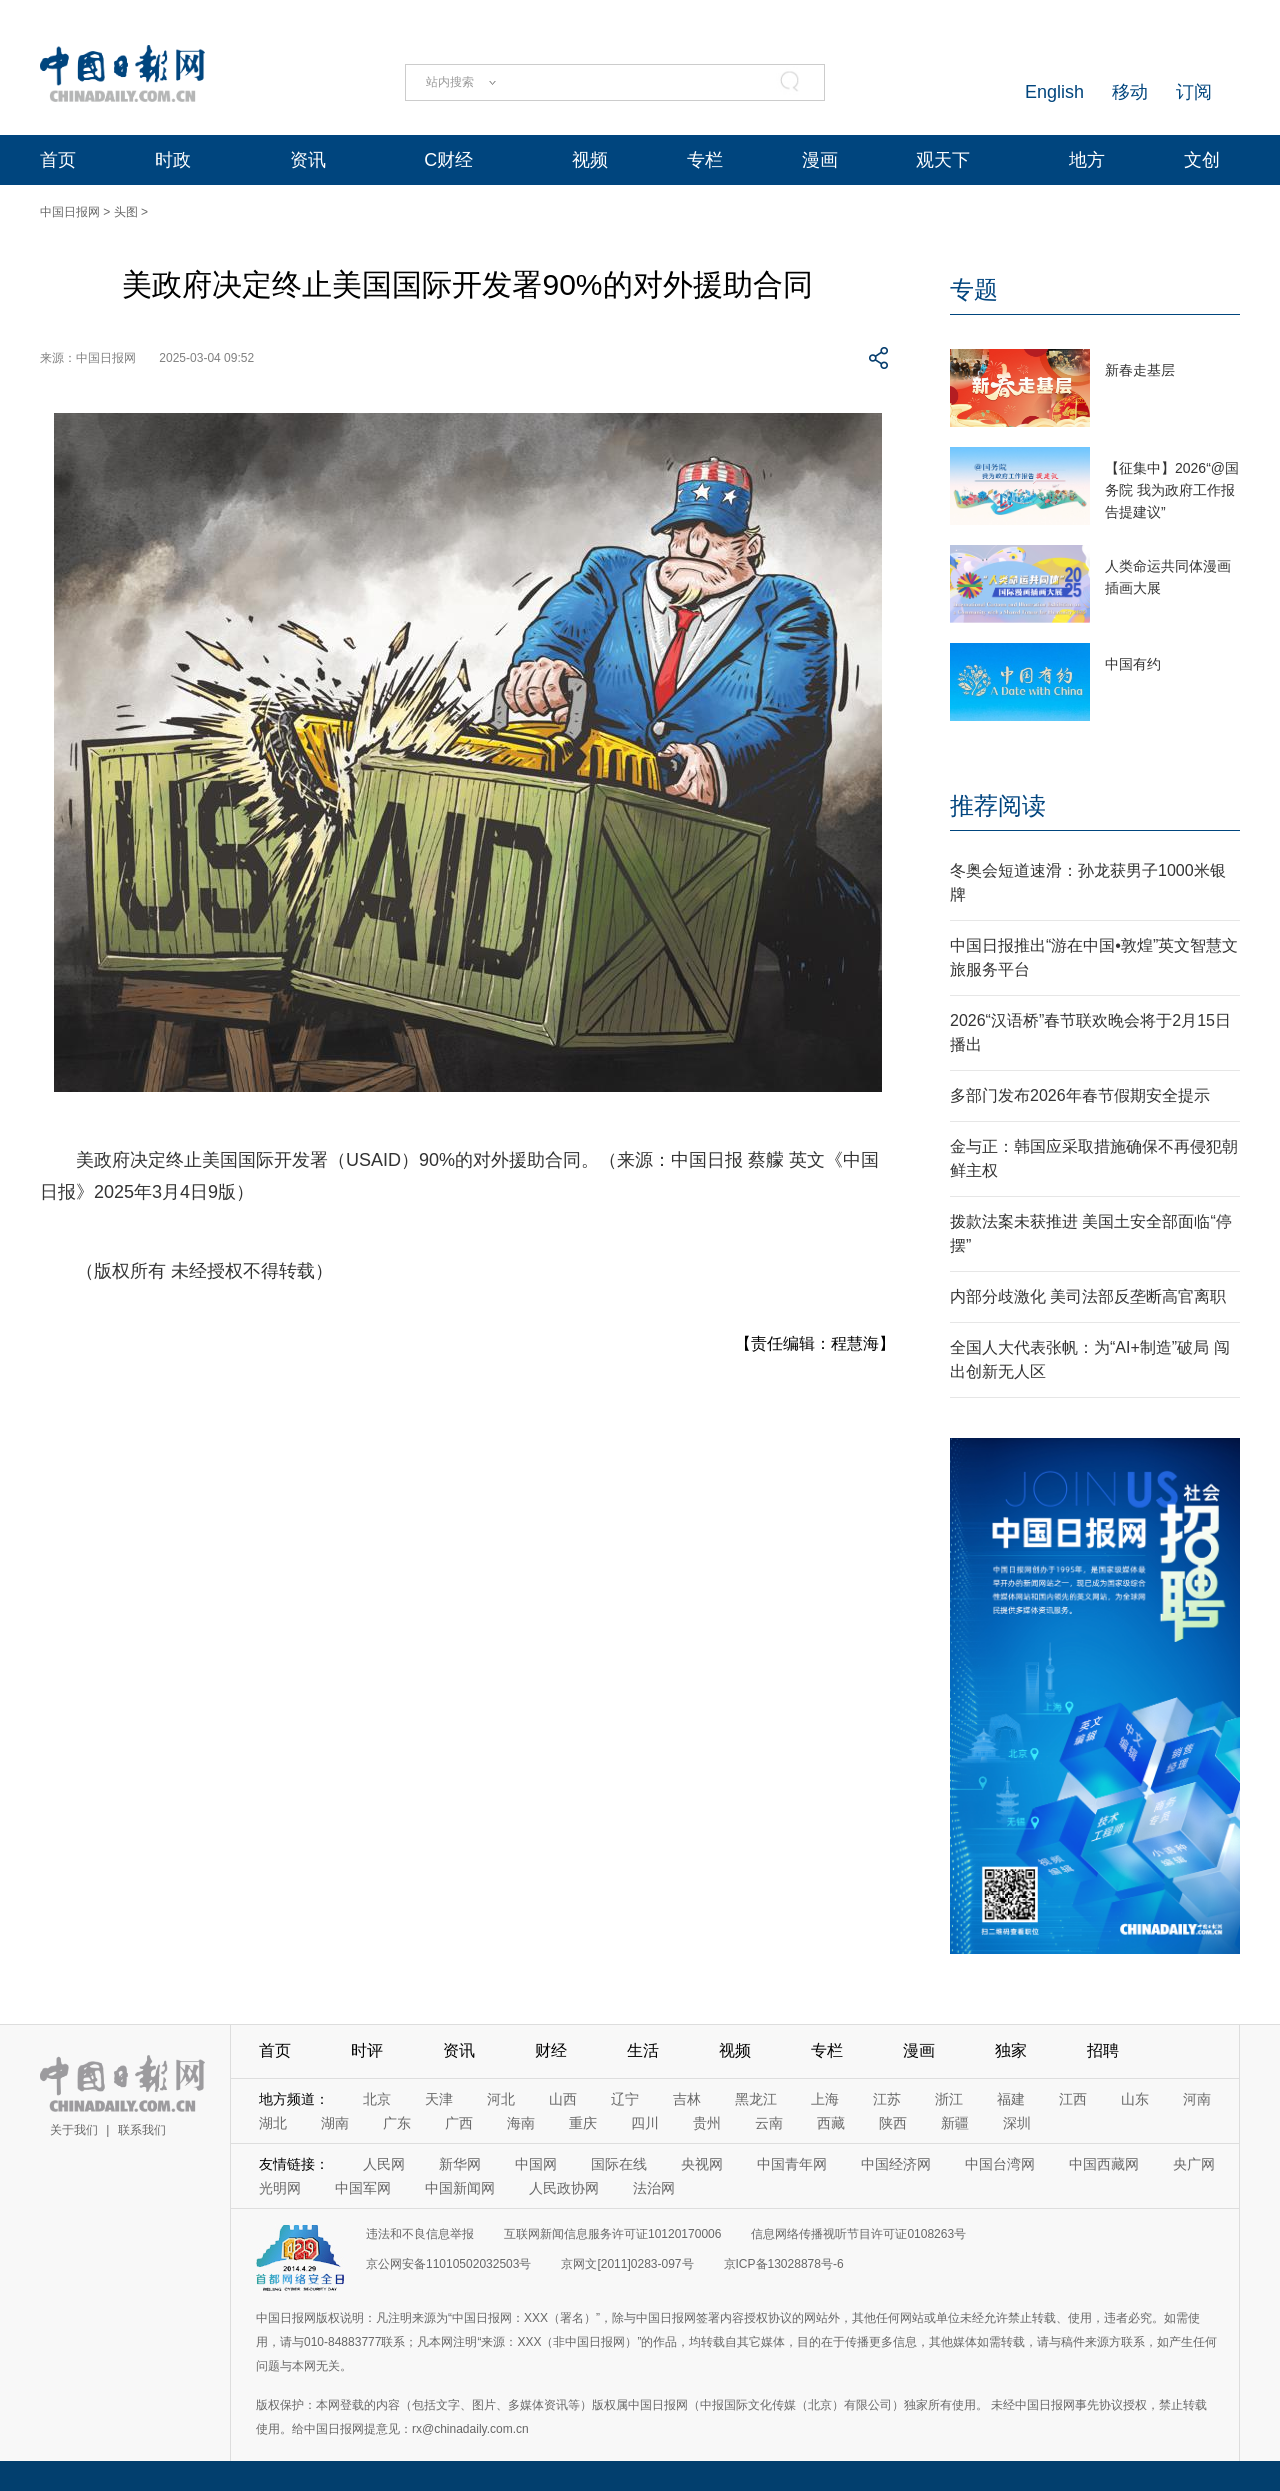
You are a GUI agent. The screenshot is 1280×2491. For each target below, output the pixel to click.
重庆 (583, 2123)
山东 (1135, 2099)
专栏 (705, 160)
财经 (551, 2050)
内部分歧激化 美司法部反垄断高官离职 (1088, 1296)
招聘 (1103, 2050)
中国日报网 (70, 212)
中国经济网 (896, 2164)
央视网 (702, 2164)
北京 (377, 2099)
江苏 (887, 2099)
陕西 (893, 2123)
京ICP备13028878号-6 (784, 2264)
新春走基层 (1140, 370)
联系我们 (142, 2130)
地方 (1087, 160)
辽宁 (625, 2099)
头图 (126, 212)
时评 (367, 2050)
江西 (1073, 2099)
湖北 (273, 2123)
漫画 (820, 160)
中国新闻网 (460, 2188)
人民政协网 (564, 2188)
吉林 (687, 2099)
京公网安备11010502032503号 (448, 2264)
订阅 (1194, 92)
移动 (1130, 92)
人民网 (384, 2164)
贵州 (707, 2123)
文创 (1202, 160)
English (1054, 92)
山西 (563, 2099)
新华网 (460, 2164)
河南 (1197, 2099)
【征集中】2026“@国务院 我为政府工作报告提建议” (1172, 490)
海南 (521, 2123)
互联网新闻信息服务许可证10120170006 (612, 2234)
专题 (974, 289)
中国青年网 (792, 2164)
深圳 (1017, 2123)
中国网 (536, 2164)
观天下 (943, 160)
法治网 (654, 2188)
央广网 (1194, 2164)
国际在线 (619, 2164)
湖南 (335, 2123)
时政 (173, 160)
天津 (439, 2099)
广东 (397, 2123)
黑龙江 (756, 2099)
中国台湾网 (1000, 2164)
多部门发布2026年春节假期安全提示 (1080, 1095)
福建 (1011, 2099)
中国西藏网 (1104, 2164)
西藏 (831, 2123)
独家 (1011, 2050)
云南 (769, 2123)
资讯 (308, 160)
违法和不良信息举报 (420, 2234)
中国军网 (363, 2188)
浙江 (949, 2099)
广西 (459, 2123)
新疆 (955, 2123)
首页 (58, 160)
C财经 (448, 160)
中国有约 (1133, 664)
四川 (645, 2123)
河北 (501, 2099)
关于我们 (74, 2130)
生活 (643, 2050)
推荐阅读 (998, 805)
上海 (825, 2099)
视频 (590, 160)
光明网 (280, 2188)
